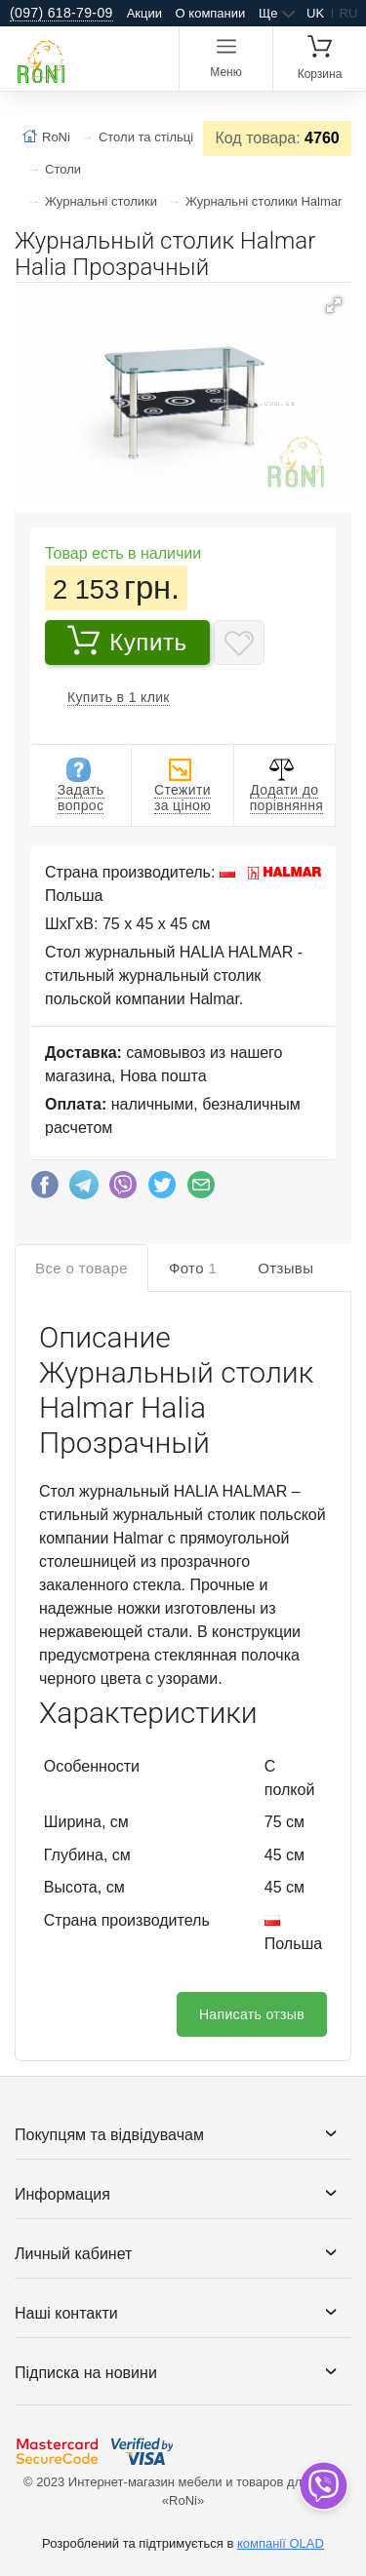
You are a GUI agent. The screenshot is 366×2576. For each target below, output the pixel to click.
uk (315, 13)
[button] (333, 305)
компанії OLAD (280, 2543)
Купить (126, 639)
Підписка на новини (86, 2372)
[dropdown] (322, 2486)
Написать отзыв (252, 2014)
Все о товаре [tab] (81, 1268)
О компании (211, 13)
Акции (144, 13)
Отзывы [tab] (285, 1268)
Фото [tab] (193, 1268)
